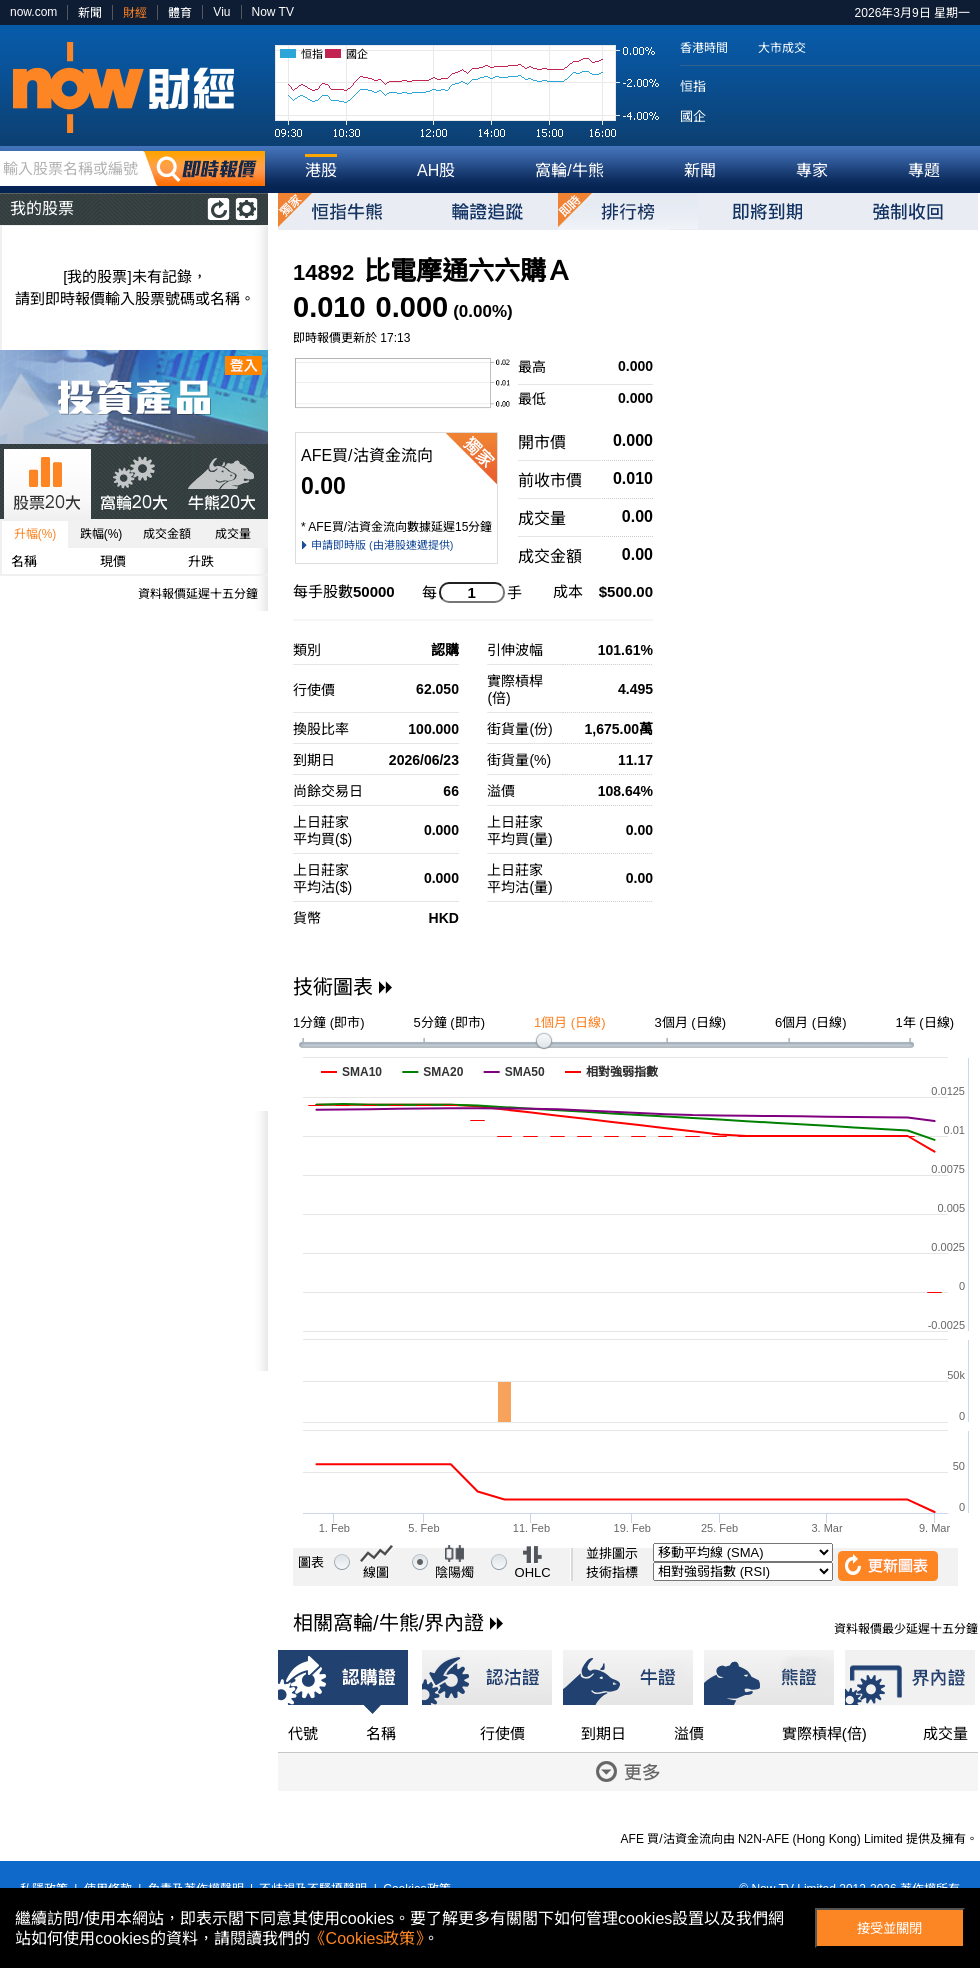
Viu (221, 12)
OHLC (533, 1572)
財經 (135, 13)
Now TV (273, 12)
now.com (33, 12)
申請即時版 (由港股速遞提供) (382, 545)
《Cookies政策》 (367, 1938)
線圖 (376, 1572)
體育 (180, 13)
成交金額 (167, 534)
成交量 (233, 534)
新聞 (90, 13)
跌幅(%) (101, 534)
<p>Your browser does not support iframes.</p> (134, 1241)
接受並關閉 (889, 1928)
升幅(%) (35, 534)
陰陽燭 (454, 1572)
